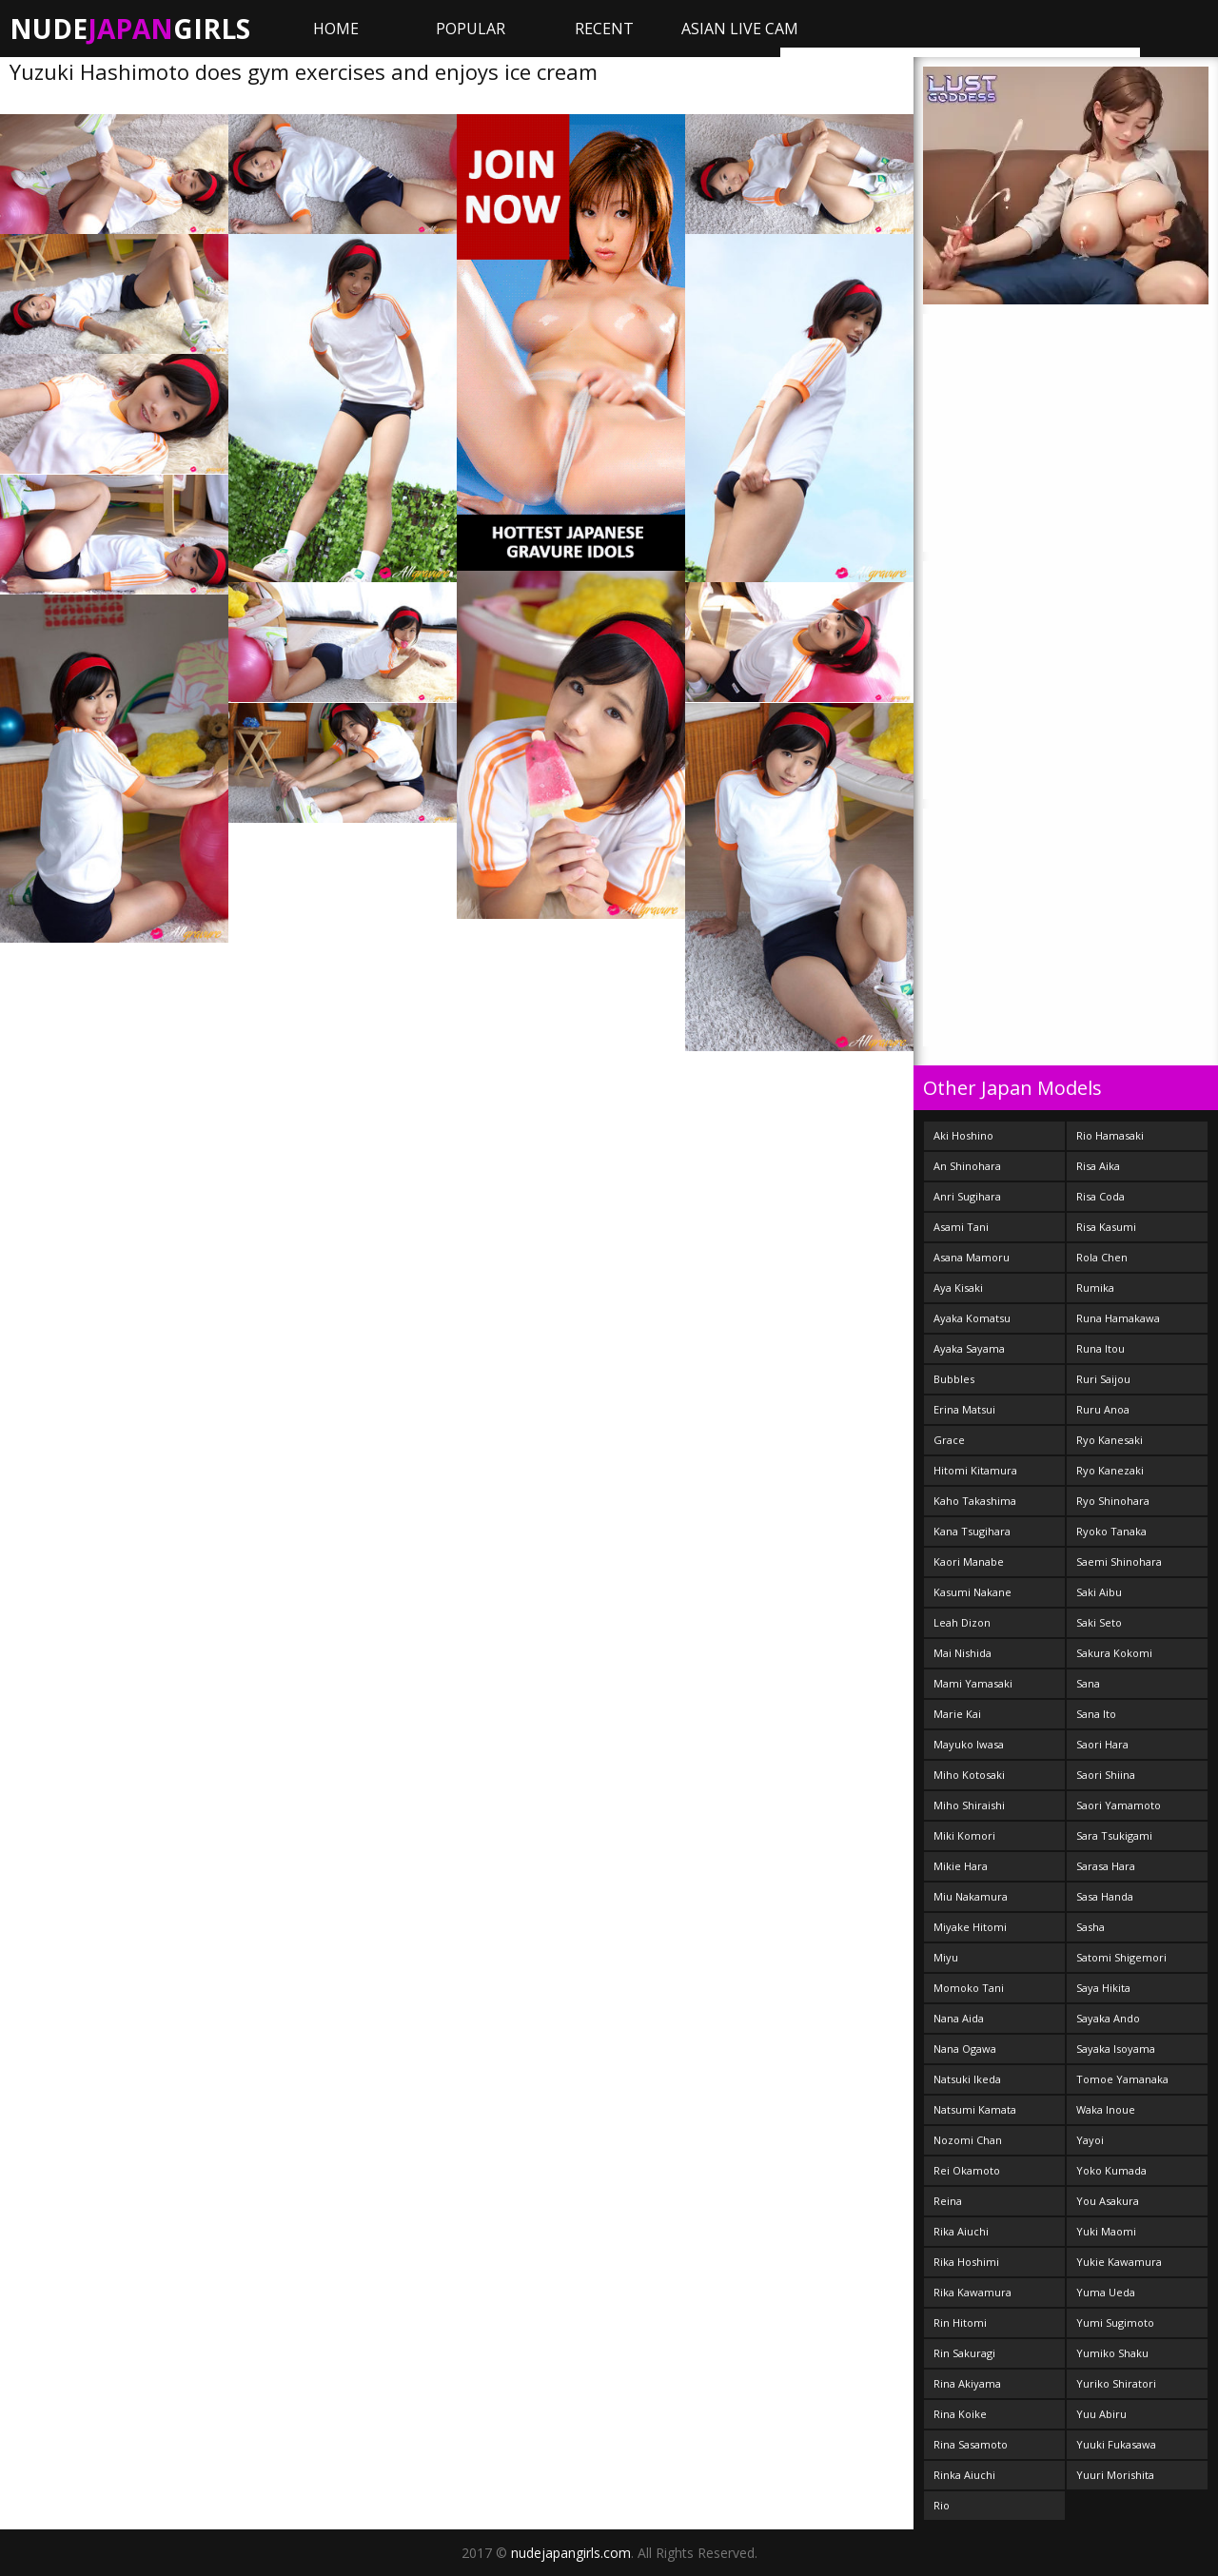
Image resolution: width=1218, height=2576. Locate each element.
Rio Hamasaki (1110, 1135)
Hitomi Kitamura (975, 1470)
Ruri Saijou (1103, 1379)
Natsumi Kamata (974, 2109)
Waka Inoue (1105, 2109)
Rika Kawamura (972, 2292)
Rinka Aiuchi (964, 2475)
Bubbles (953, 1379)
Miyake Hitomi (970, 1927)
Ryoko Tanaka (1111, 1531)
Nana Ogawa (964, 2048)
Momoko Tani (968, 1988)
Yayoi (1090, 2140)
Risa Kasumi (1106, 1227)
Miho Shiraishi (969, 1805)
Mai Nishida (962, 1653)
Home (336, 28)
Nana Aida (958, 2018)
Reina (947, 2201)
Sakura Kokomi (1114, 1653)
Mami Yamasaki (972, 1683)
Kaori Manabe (968, 1561)
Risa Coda (1100, 1196)
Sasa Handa (1104, 1896)
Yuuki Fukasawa (1116, 2444)
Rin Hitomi (960, 2322)
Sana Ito (1096, 1714)
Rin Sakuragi (964, 2353)
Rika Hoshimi (966, 2261)
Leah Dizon (962, 1622)
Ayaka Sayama (969, 1348)
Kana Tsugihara (972, 1531)
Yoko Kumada (1111, 2170)
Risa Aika (1098, 1166)
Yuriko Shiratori (1116, 2383)
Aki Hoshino (963, 1135)
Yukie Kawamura (1119, 2261)
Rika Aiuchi (961, 2231)
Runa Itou (1100, 1348)
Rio (941, 2505)
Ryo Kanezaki (1110, 1470)
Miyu (945, 1957)
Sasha (1090, 1927)
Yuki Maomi (1106, 2231)
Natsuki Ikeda (967, 2079)
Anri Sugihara (967, 1196)
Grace (949, 1440)
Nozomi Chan (967, 2140)
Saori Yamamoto (1118, 1805)
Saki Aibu (1099, 1592)
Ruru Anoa (1103, 1409)
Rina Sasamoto (970, 2444)
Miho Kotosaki (969, 1774)
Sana (1088, 1683)
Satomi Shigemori (1121, 1957)
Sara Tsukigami (1114, 1835)
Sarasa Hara (1105, 1866)
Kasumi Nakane (972, 1592)
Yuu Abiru (1101, 2414)
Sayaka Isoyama (1115, 2048)
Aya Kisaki (958, 1287)
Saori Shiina (1105, 1774)
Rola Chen (1102, 1257)
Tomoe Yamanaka (1122, 2079)
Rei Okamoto (966, 2170)
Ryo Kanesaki (1109, 1440)
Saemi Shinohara (1119, 1561)
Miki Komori (964, 1835)
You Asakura (1107, 2201)
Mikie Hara (960, 1866)
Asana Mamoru (971, 1257)
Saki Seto (1099, 1622)
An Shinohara (967, 1166)
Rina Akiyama (967, 2383)
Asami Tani (961, 1227)
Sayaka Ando (1108, 2018)
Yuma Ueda (1105, 2292)
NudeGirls (130, 28)
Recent (604, 28)
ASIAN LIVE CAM (739, 28)
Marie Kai (957, 1714)
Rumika (1095, 1287)
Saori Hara (1102, 1744)
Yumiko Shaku (1112, 2353)
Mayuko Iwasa (968, 1744)
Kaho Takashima (974, 1500)
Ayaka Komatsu (972, 1318)
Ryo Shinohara (1112, 1500)
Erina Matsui (964, 1409)
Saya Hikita (1103, 1988)
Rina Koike (960, 2414)
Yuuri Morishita (1115, 2475)
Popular (470, 28)
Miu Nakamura (970, 1896)
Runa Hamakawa (1118, 1318)
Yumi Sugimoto (1115, 2322)
